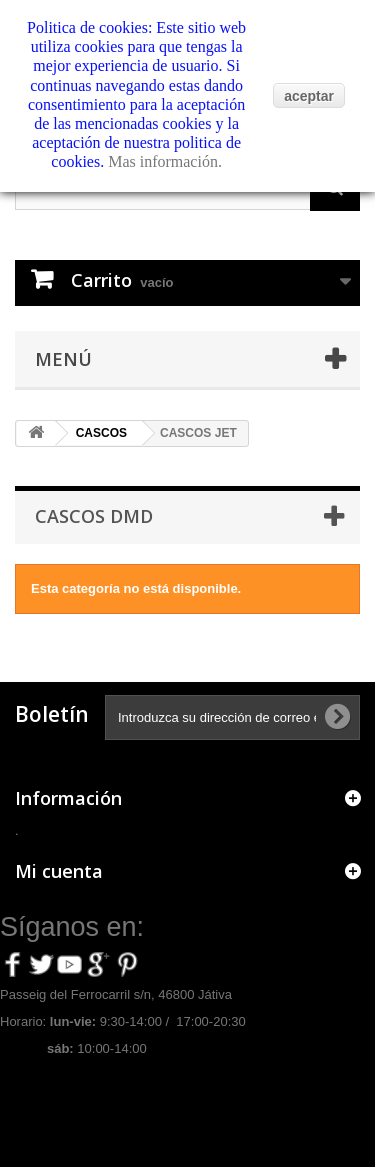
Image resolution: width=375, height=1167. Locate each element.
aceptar (309, 96)
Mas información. (165, 161)
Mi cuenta (59, 871)
